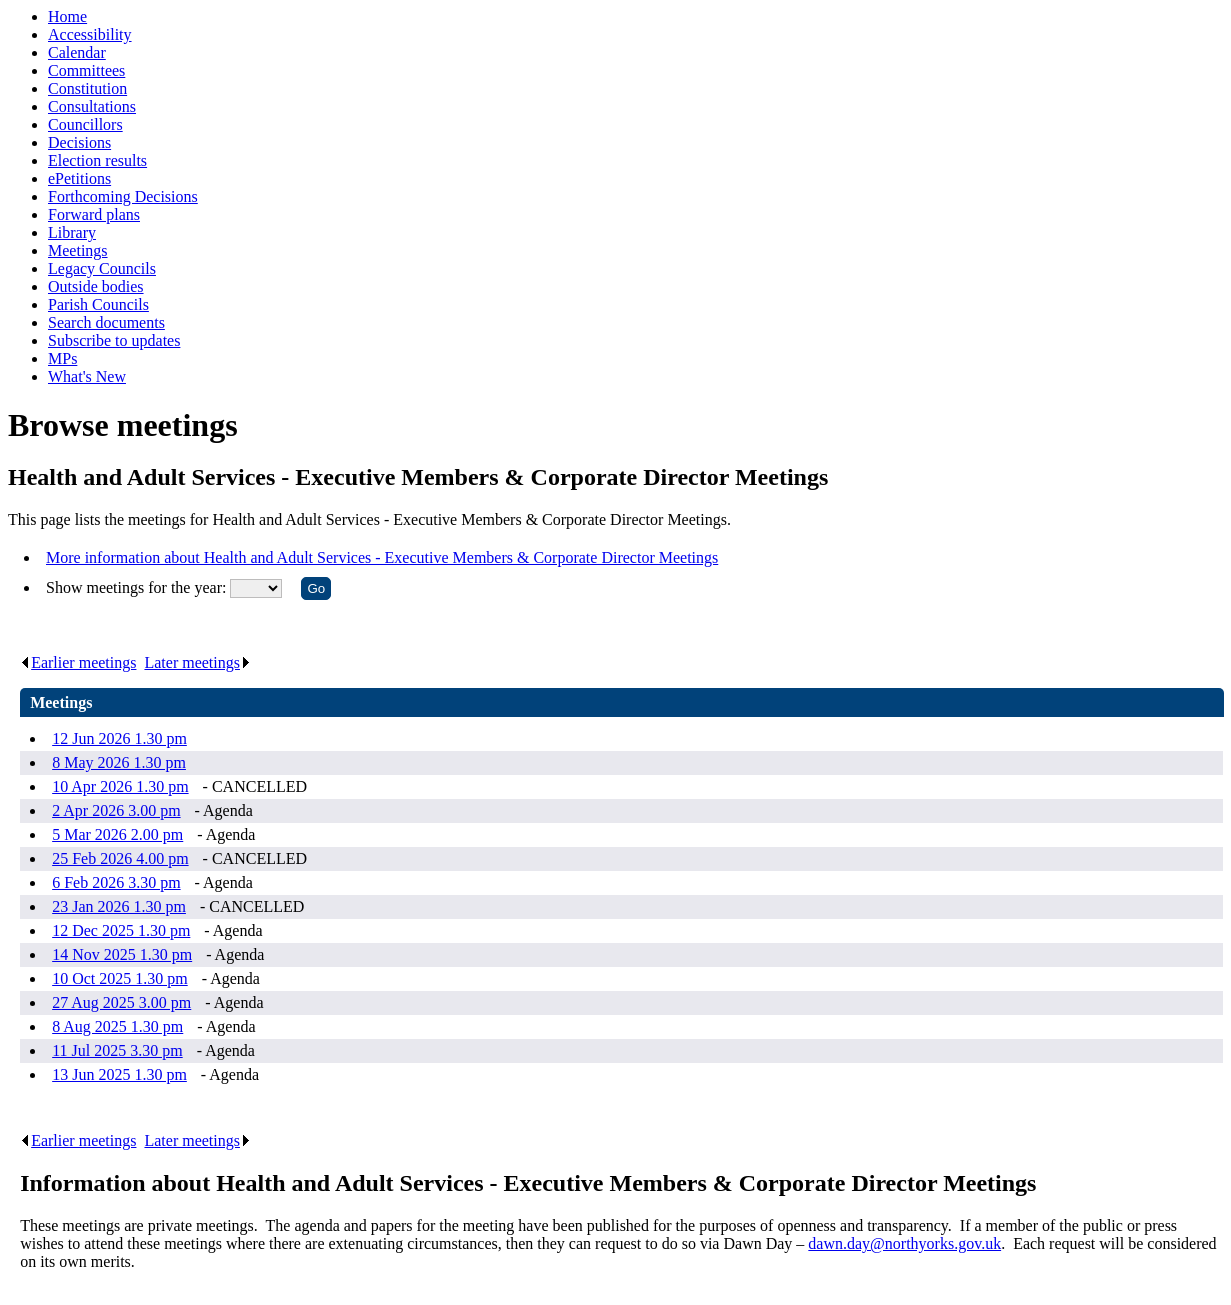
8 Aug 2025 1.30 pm (117, 1026)
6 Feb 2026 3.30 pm (116, 882)
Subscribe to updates (114, 340)
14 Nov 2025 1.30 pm (122, 954)
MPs (62, 358)
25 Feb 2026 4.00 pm (120, 858)
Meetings (78, 250)
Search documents (106, 322)
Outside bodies (96, 286)
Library (72, 232)
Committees (86, 70)
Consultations (92, 106)
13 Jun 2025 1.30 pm (119, 1074)
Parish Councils (98, 304)
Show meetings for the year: (138, 587)
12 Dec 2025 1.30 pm (121, 930)
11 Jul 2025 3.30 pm (117, 1050)
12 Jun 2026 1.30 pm (119, 738)
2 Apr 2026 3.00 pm (116, 810)
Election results (97, 160)
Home (67, 16)
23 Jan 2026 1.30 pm (119, 906)
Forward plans (94, 214)
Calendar (77, 52)
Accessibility (90, 34)
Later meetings (197, 662)
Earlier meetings (78, 662)
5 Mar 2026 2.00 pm (117, 834)
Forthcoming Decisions (123, 196)
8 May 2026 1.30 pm (119, 762)
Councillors (85, 124)
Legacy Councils (102, 268)
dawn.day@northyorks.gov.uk (904, 1243)
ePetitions (79, 178)
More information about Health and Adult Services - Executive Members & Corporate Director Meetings (382, 557)
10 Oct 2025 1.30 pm (120, 978)
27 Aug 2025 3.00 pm (121, 1002)
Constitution (87, 88)
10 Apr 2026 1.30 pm (120, 786)
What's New (87, 376)
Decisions (79, 142)
